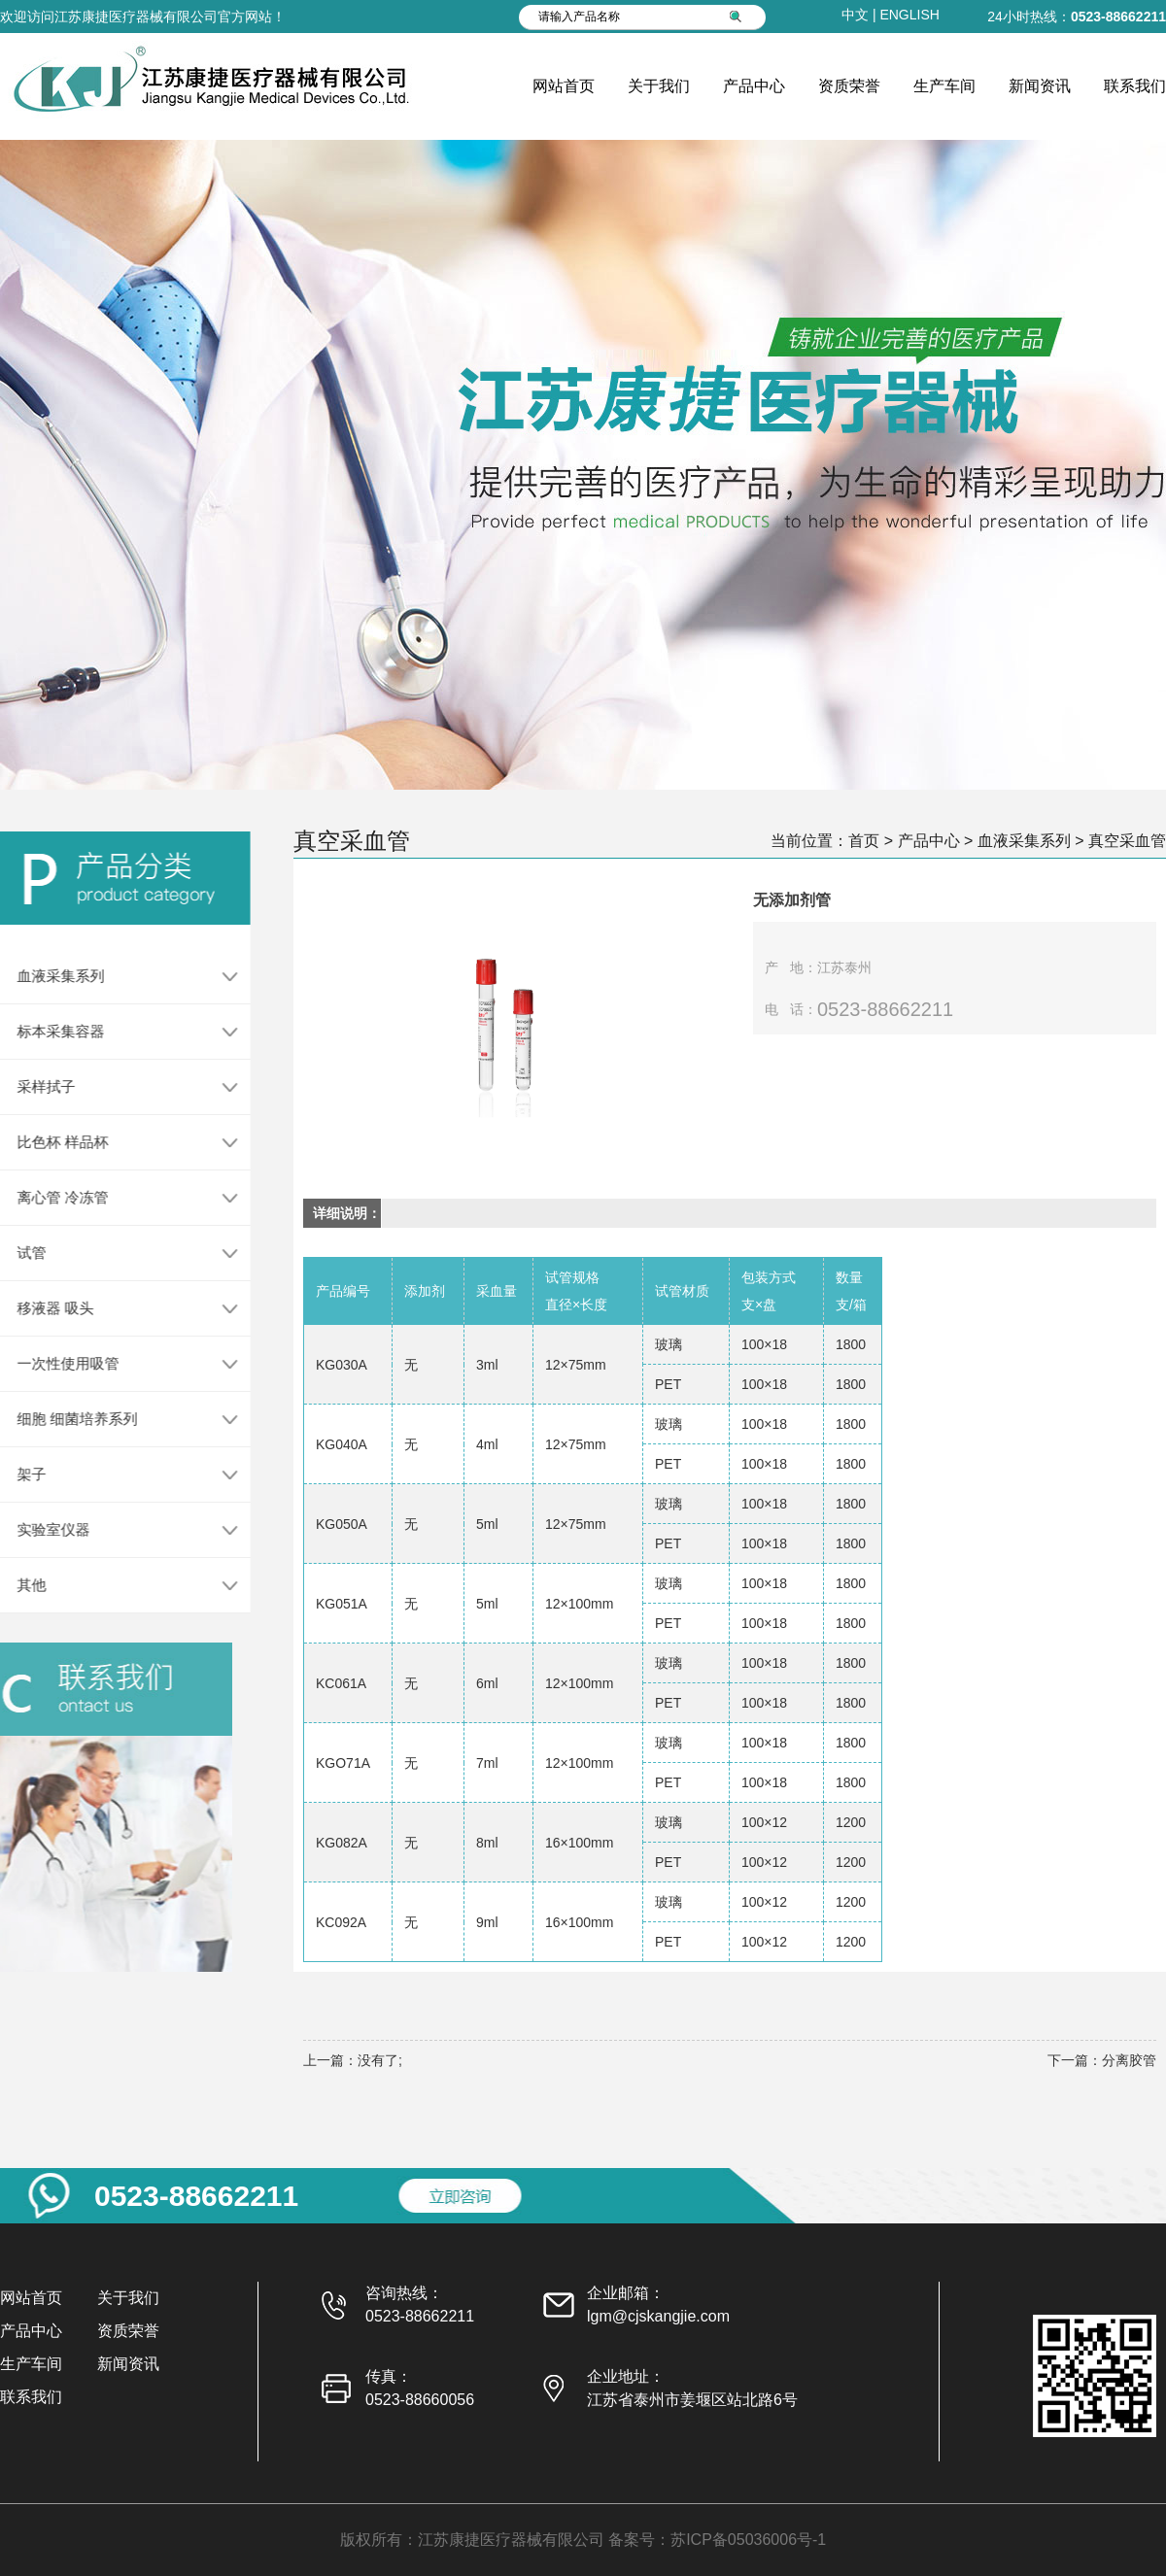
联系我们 (1135, 86)
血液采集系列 (52, 975)
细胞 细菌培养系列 (69, 1418)
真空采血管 (1127, 840)
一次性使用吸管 (60, 1363)
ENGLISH (909, 14)
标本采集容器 (52, 1031)
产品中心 (754, 86)
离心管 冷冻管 (54, 1197)
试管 (23, 1252)
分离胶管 (1129, 2060)
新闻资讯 (1040, 86)
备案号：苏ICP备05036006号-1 (717, 2539)
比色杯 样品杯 (54, 1142)
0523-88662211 (1118, 16)
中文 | (860, 14)
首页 (863, 840)
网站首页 (563, 86)
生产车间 (944, 86)
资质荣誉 (849, 86)
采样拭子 (38, 1086)
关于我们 (659, 86)
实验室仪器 (45, 1529)
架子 (23, 1474)
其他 (23, 1584)
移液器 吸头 (47, 1308)
